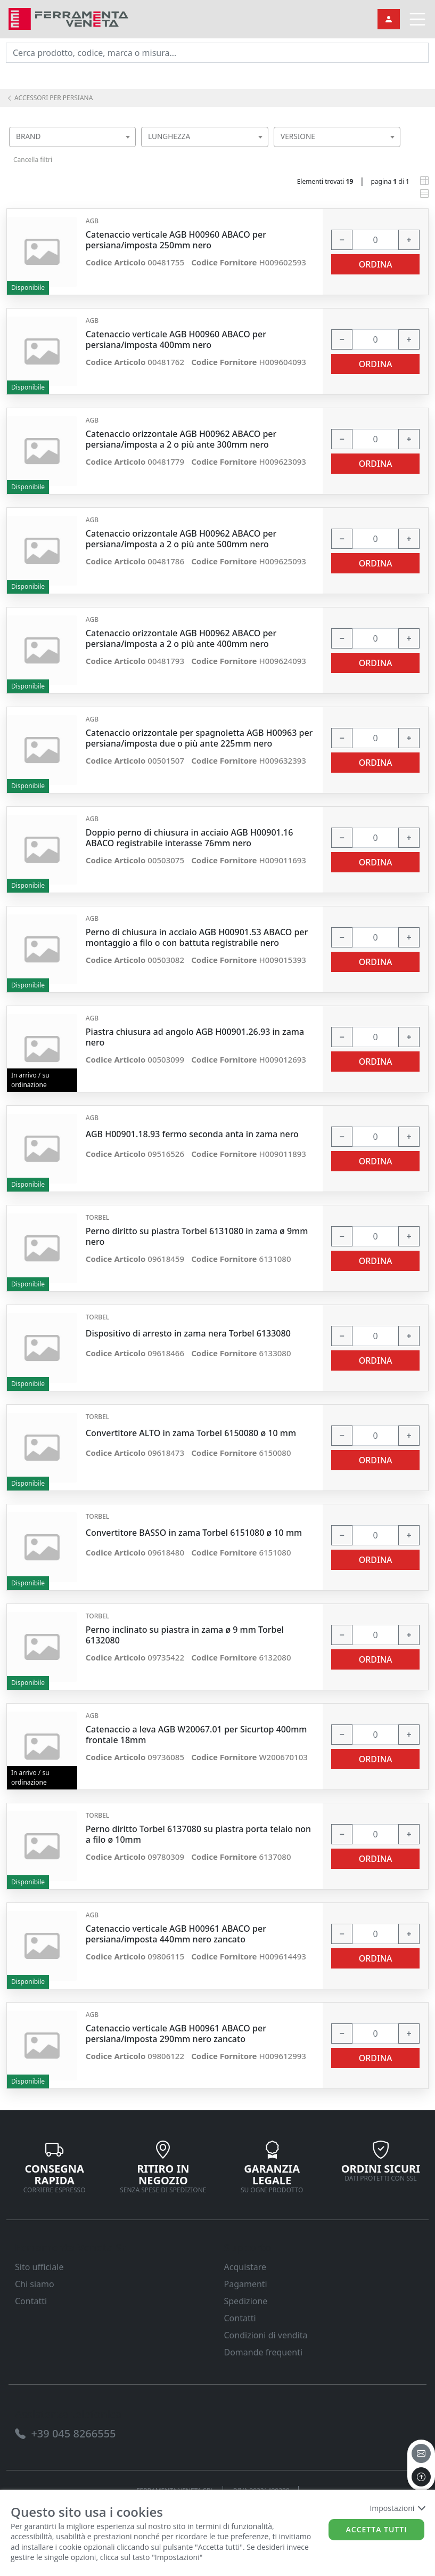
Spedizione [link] (246, 2301)
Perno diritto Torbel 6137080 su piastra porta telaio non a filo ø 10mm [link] (198, 1834)
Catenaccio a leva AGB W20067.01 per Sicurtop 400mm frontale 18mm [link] (196, 1734)
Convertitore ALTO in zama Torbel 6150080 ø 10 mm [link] (191, 1433)
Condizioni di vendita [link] (266, 2335)
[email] (421, 2453)
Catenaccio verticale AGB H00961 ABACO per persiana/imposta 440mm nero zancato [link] (176, 1934)
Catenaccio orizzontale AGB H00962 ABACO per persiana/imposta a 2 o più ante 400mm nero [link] (181, 638)
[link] (68, 18)
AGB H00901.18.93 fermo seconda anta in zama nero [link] (192, 1134)
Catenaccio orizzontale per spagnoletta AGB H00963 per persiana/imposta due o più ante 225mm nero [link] (199, 738)
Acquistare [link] (245, 2267)
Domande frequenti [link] (263, 2352)
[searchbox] (130, 150)
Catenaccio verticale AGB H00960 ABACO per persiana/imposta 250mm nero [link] (176, 240)
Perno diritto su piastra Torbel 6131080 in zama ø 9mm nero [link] (197, 1236)
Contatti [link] (31, 2301)
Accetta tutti (376, 2529)
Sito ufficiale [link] (39, 2267)
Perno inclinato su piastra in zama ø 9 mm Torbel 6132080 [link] (185, 1635)
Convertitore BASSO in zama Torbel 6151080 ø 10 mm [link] (194, 1533)
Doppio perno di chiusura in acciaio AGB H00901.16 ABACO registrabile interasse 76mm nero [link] (189, 838)
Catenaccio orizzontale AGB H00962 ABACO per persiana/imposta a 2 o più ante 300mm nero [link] (181, 439)
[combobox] (72, 137)
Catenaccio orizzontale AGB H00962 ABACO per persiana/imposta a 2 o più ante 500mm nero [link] (181, 539)
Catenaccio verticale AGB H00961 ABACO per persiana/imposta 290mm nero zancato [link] (176, 2033)
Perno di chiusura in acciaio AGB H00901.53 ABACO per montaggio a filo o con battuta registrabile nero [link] (197, 937)
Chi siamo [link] (34, 2284)
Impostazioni (397, 2508)
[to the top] (421, 2476)
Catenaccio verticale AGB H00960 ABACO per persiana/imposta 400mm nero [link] (176, 339)
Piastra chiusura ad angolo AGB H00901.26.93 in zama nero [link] (195, 1037)
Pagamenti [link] (245, 2284)
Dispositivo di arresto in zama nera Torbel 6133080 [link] (188, 1333)
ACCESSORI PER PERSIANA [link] (49, 97)
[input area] (217, 53)
